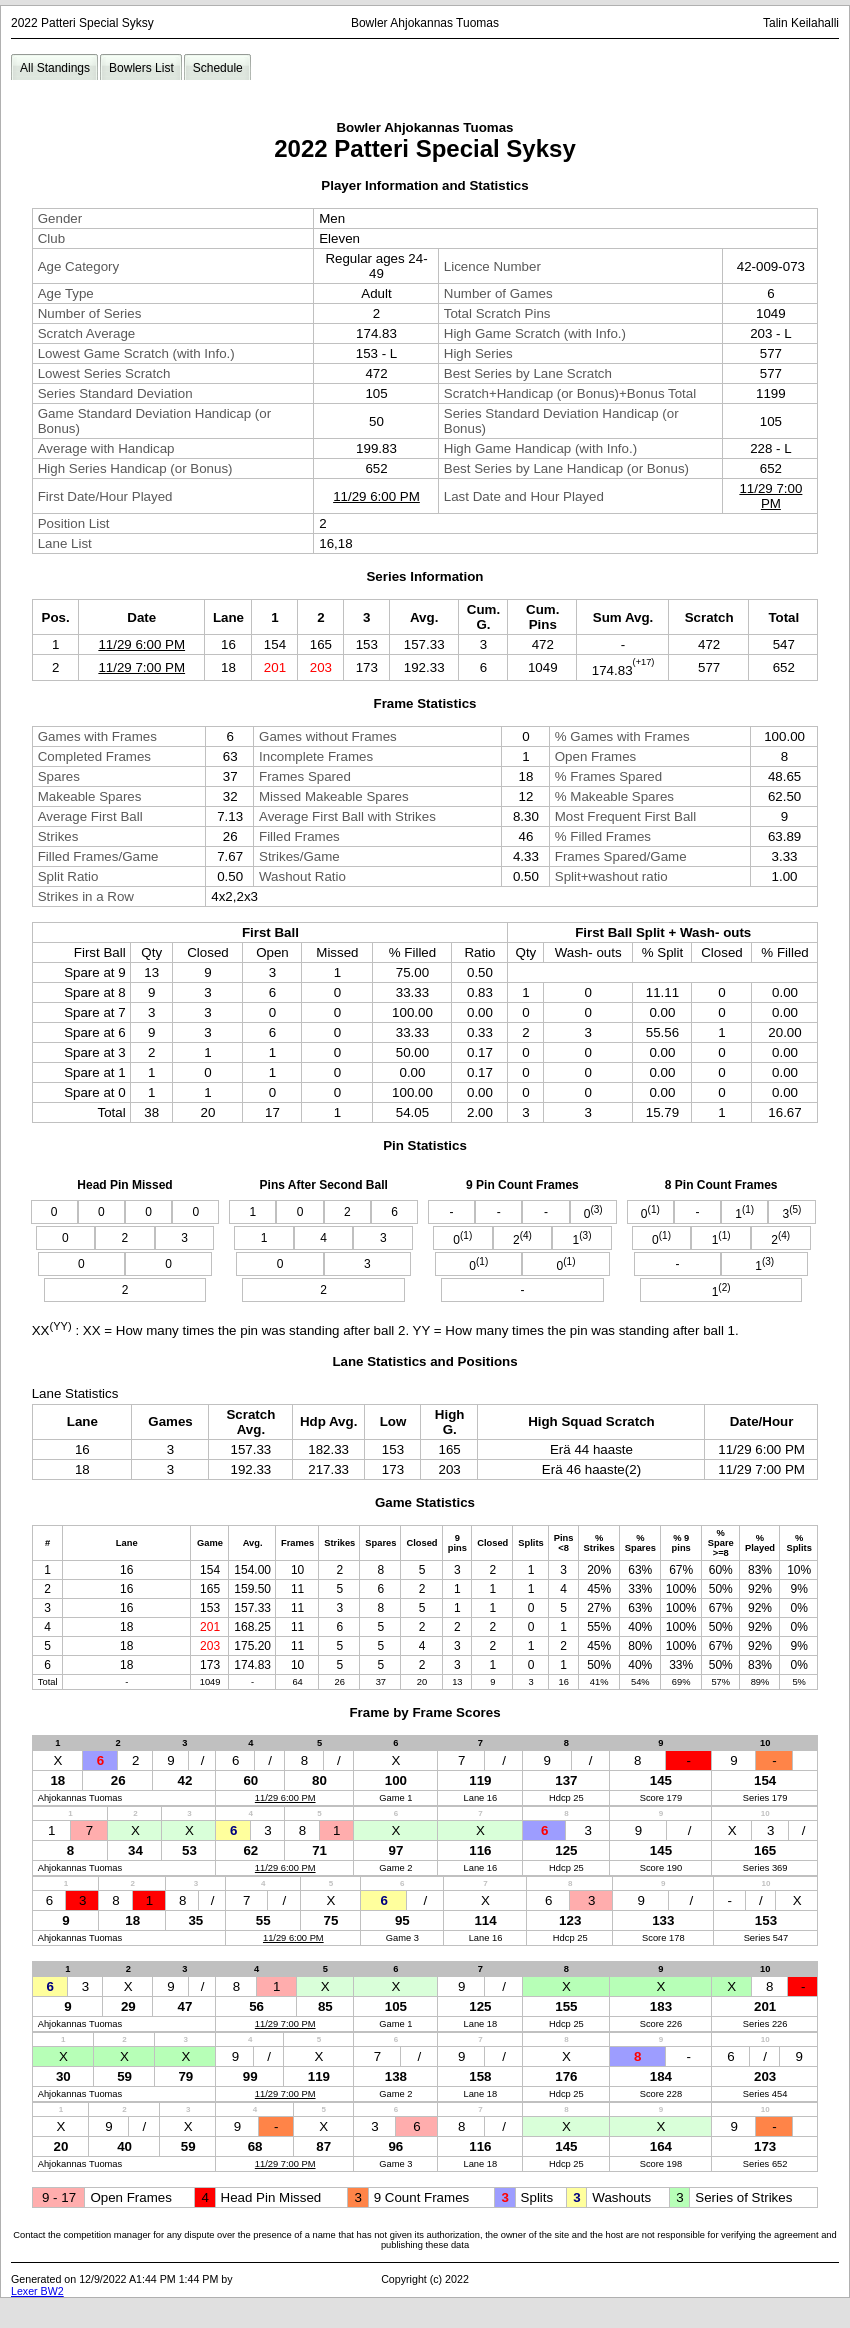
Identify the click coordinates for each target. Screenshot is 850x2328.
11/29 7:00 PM (770, 496)
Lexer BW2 (37, 2291)
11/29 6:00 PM (376, 496)
